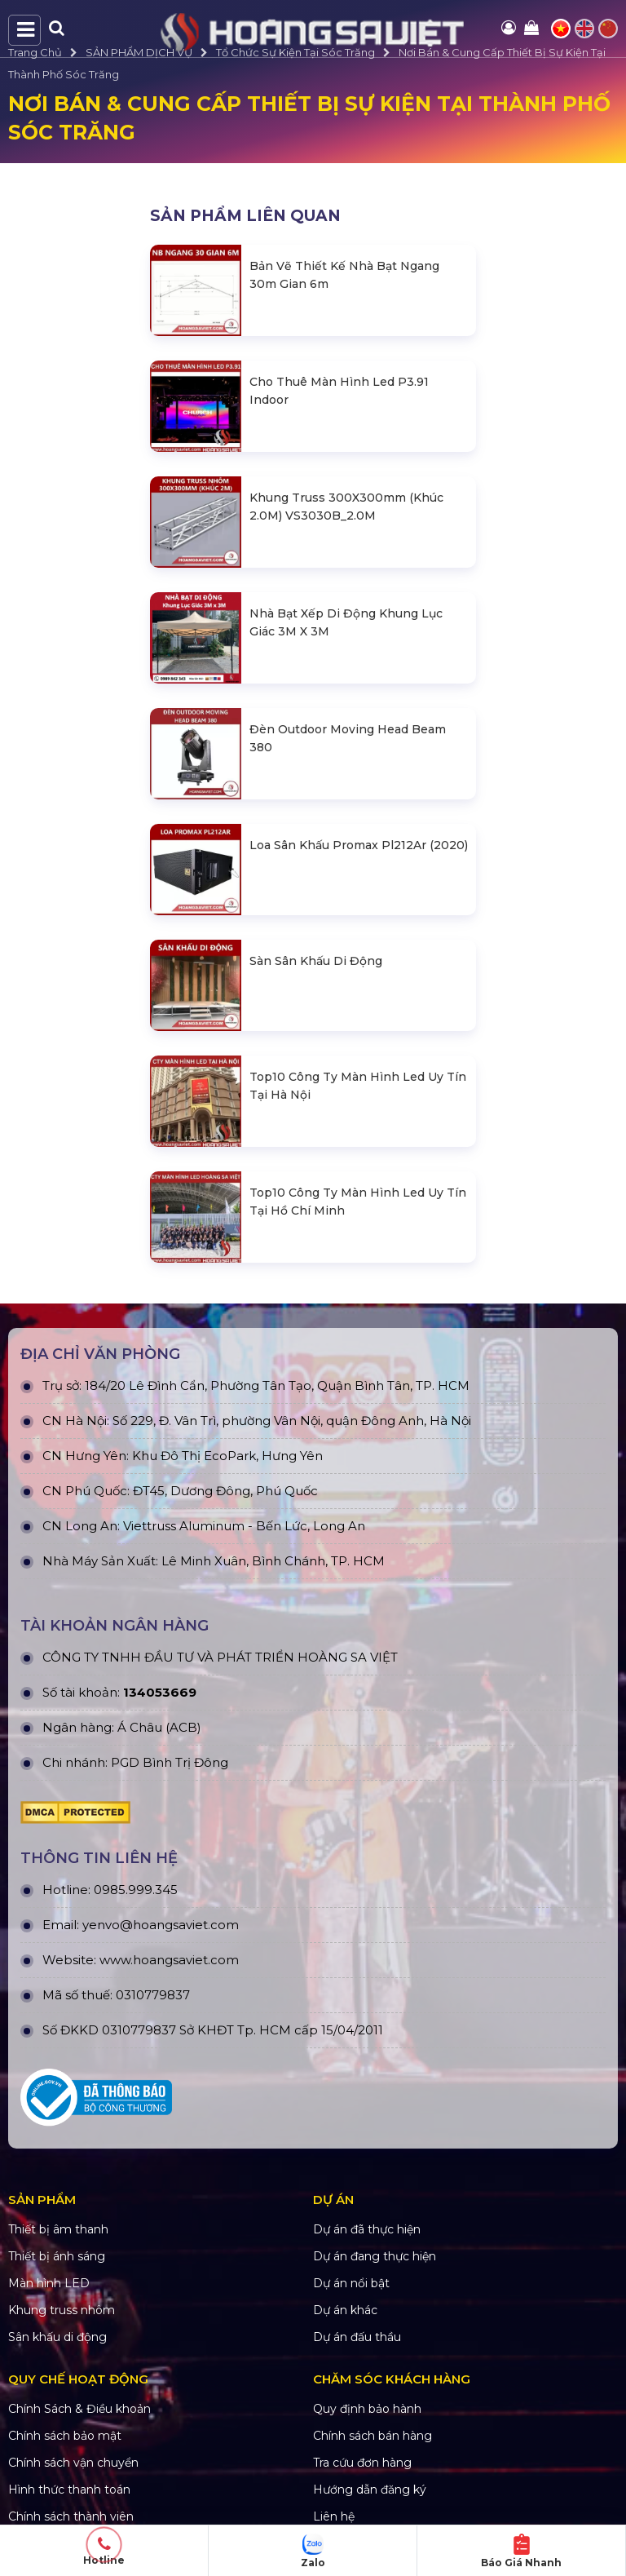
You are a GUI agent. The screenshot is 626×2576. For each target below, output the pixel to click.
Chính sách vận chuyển (73, 2462)
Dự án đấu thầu (357, 2337)
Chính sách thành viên (71, 2516)
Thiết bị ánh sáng (56, 2256)
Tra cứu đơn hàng (362, 2462)
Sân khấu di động (57, 2337)
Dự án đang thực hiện (374, 2256)
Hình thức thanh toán (69, 2489)
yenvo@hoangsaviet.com (160, 1924)
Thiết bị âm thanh (58, 2229)
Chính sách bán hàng (372, 2435)
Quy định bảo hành (367, 2408)
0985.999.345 (136, 1889)
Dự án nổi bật (351, 2283)
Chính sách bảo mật (64, 2435)
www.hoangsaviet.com (169, 1959)
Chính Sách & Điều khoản (79, 2408)
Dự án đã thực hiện (367, 2229)
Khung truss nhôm (61, 2310)
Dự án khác (345, 2310)
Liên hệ (334, 2516)
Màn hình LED (49, 2283)
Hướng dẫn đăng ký (369, 2489)
